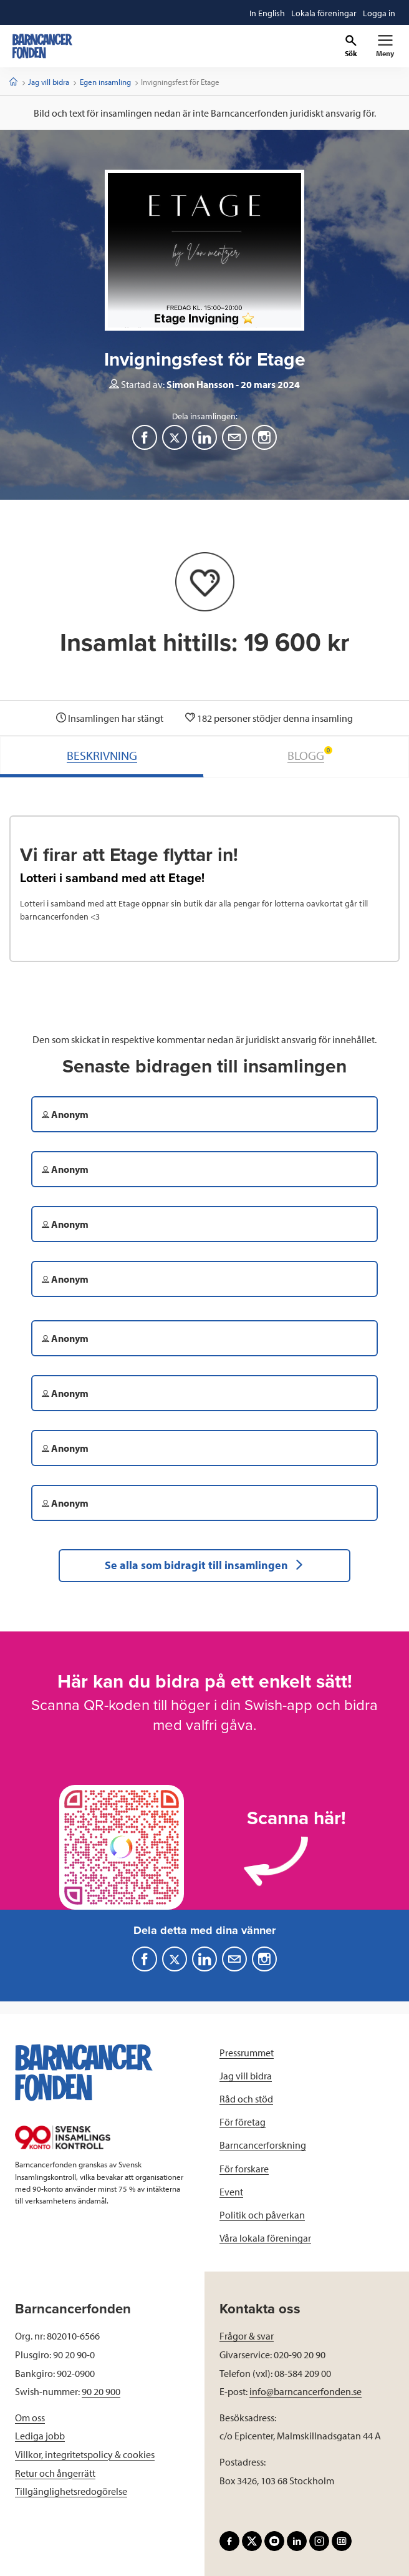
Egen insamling (105, 82)
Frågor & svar (246, 2336)
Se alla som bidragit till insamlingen (204, 1565)
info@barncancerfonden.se (305, 2391)
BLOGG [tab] (309, 754)
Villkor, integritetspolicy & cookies (85, 2454)
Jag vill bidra (48, 82)
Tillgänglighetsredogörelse (71, 2491)
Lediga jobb (40, 2435)
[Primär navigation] (385, 46)
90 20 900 (101, 2391)
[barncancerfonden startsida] (42, 46)
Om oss (30, 2417)
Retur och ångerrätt (55, 2473)
